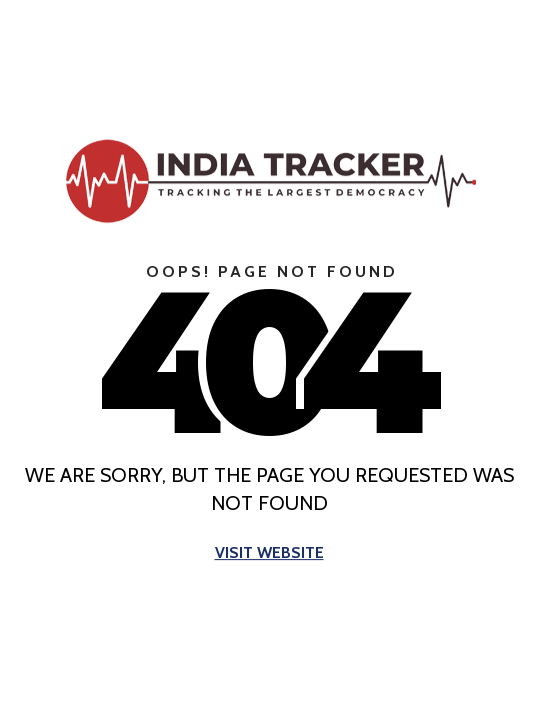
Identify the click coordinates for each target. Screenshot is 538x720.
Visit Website (269, 553)
